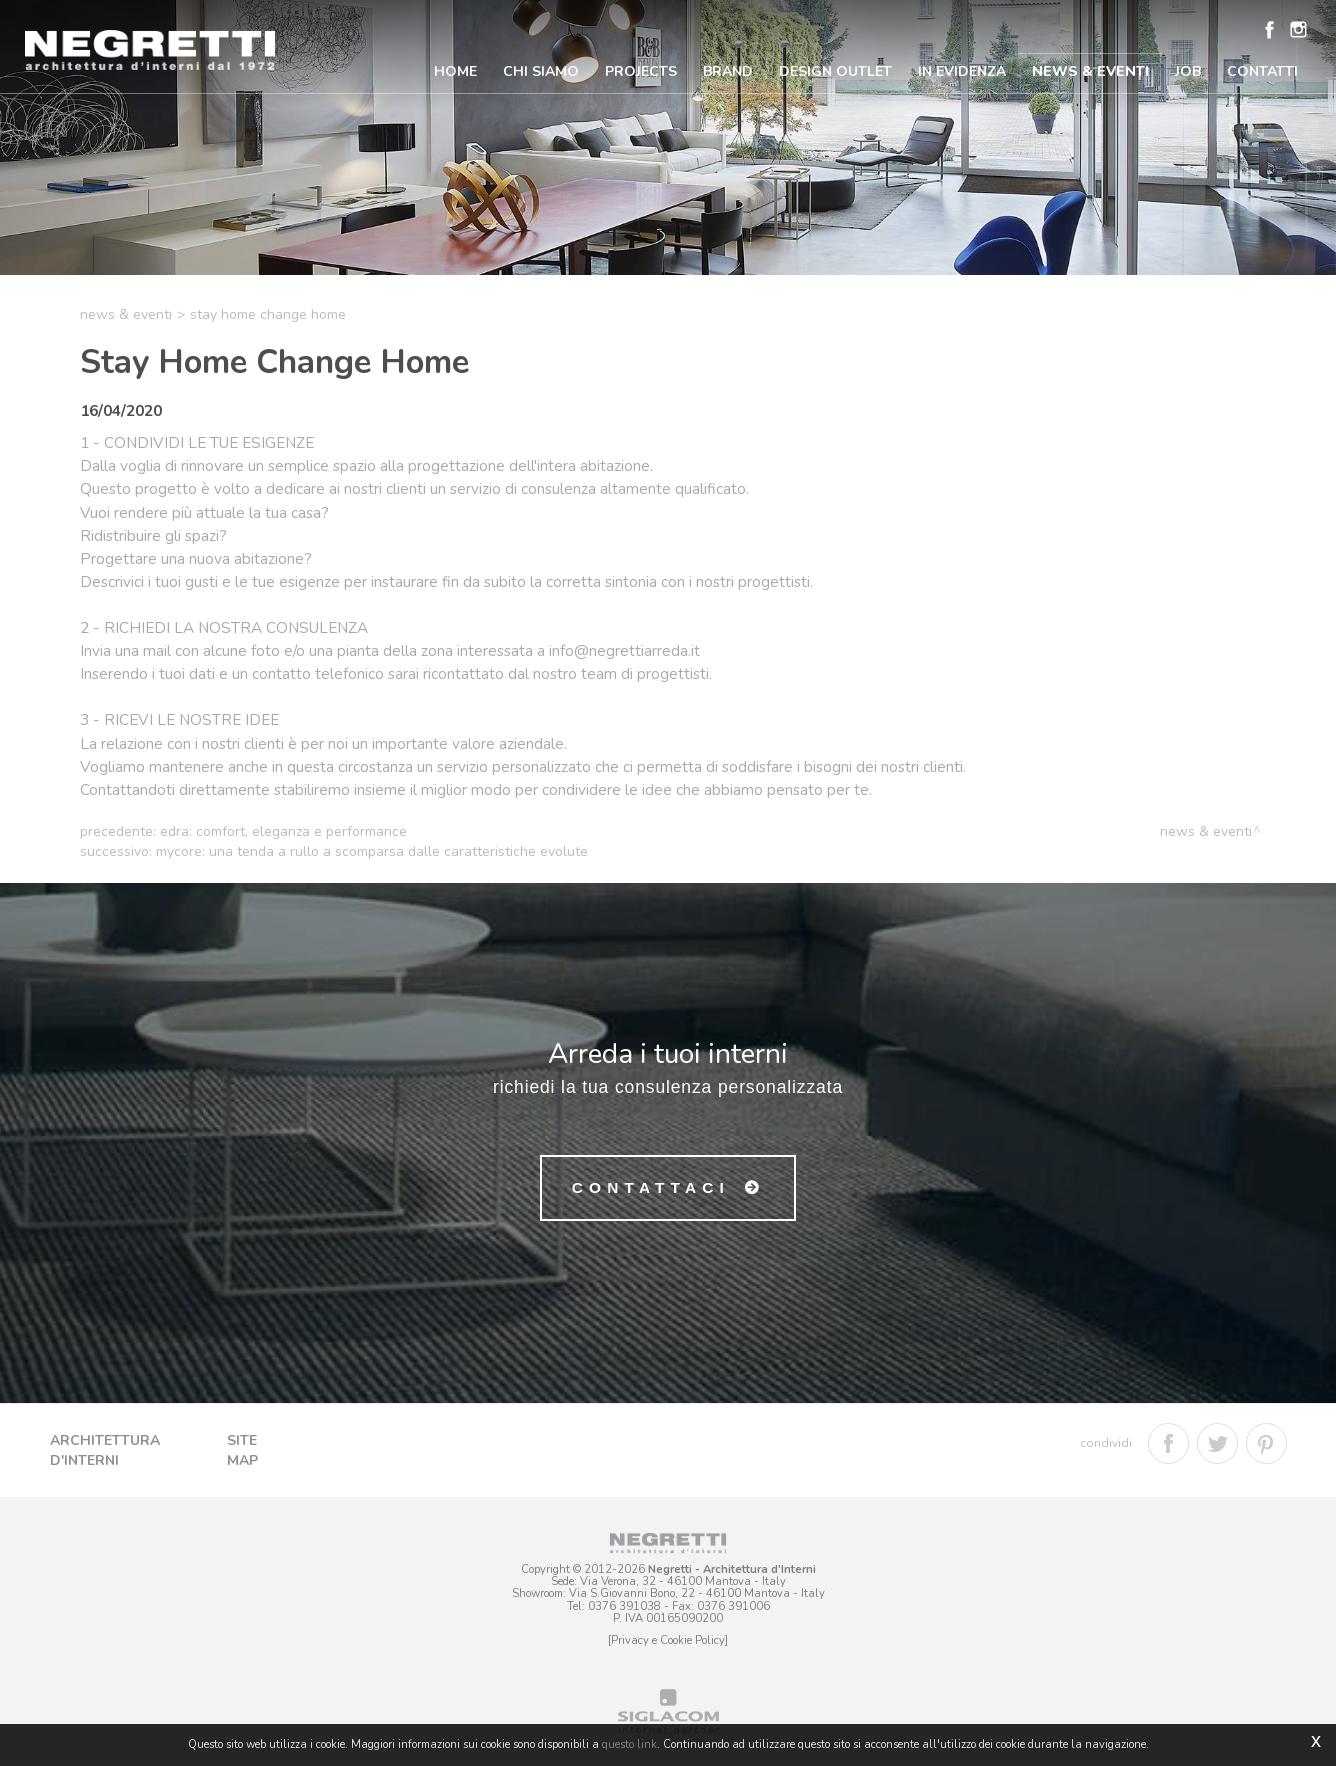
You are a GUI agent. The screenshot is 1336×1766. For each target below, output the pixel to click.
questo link (629, 1744)
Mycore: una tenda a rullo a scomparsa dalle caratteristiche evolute (372, 851)
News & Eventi (1090, 71)
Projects (641, 71)
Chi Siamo (541, 71)
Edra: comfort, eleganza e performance (283, 831)
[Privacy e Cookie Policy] (668, 1640)
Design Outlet (835, 71)
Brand (728, 71)
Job (1188, 71)
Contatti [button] (1262, 71)
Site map (242, 1450)
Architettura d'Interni (105, 1450)
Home (455, 71)
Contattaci (651, 1187)
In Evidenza (962, 71)
